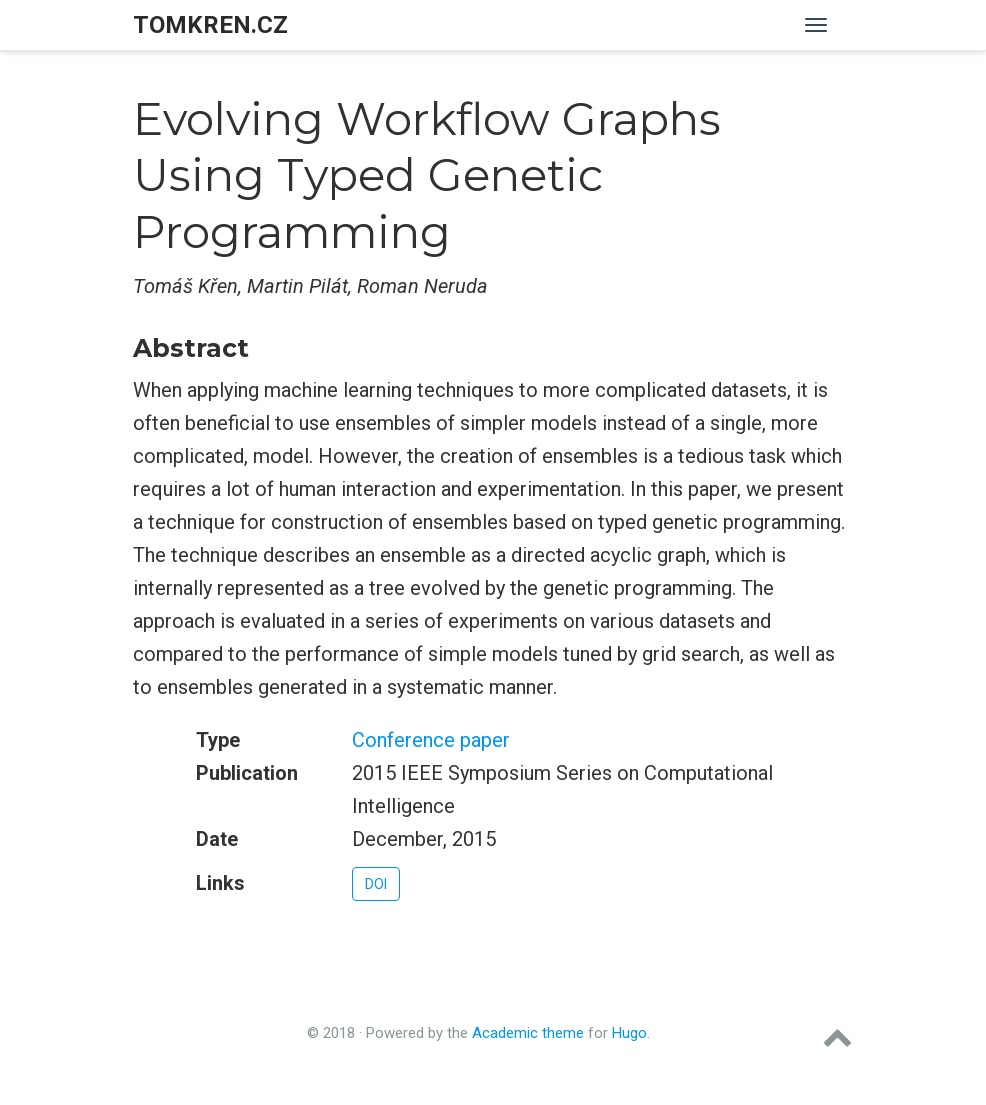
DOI (376, 884)
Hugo (629, 1033)
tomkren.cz (210, 25)
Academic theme (528, 1033)
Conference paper (431, 740)
